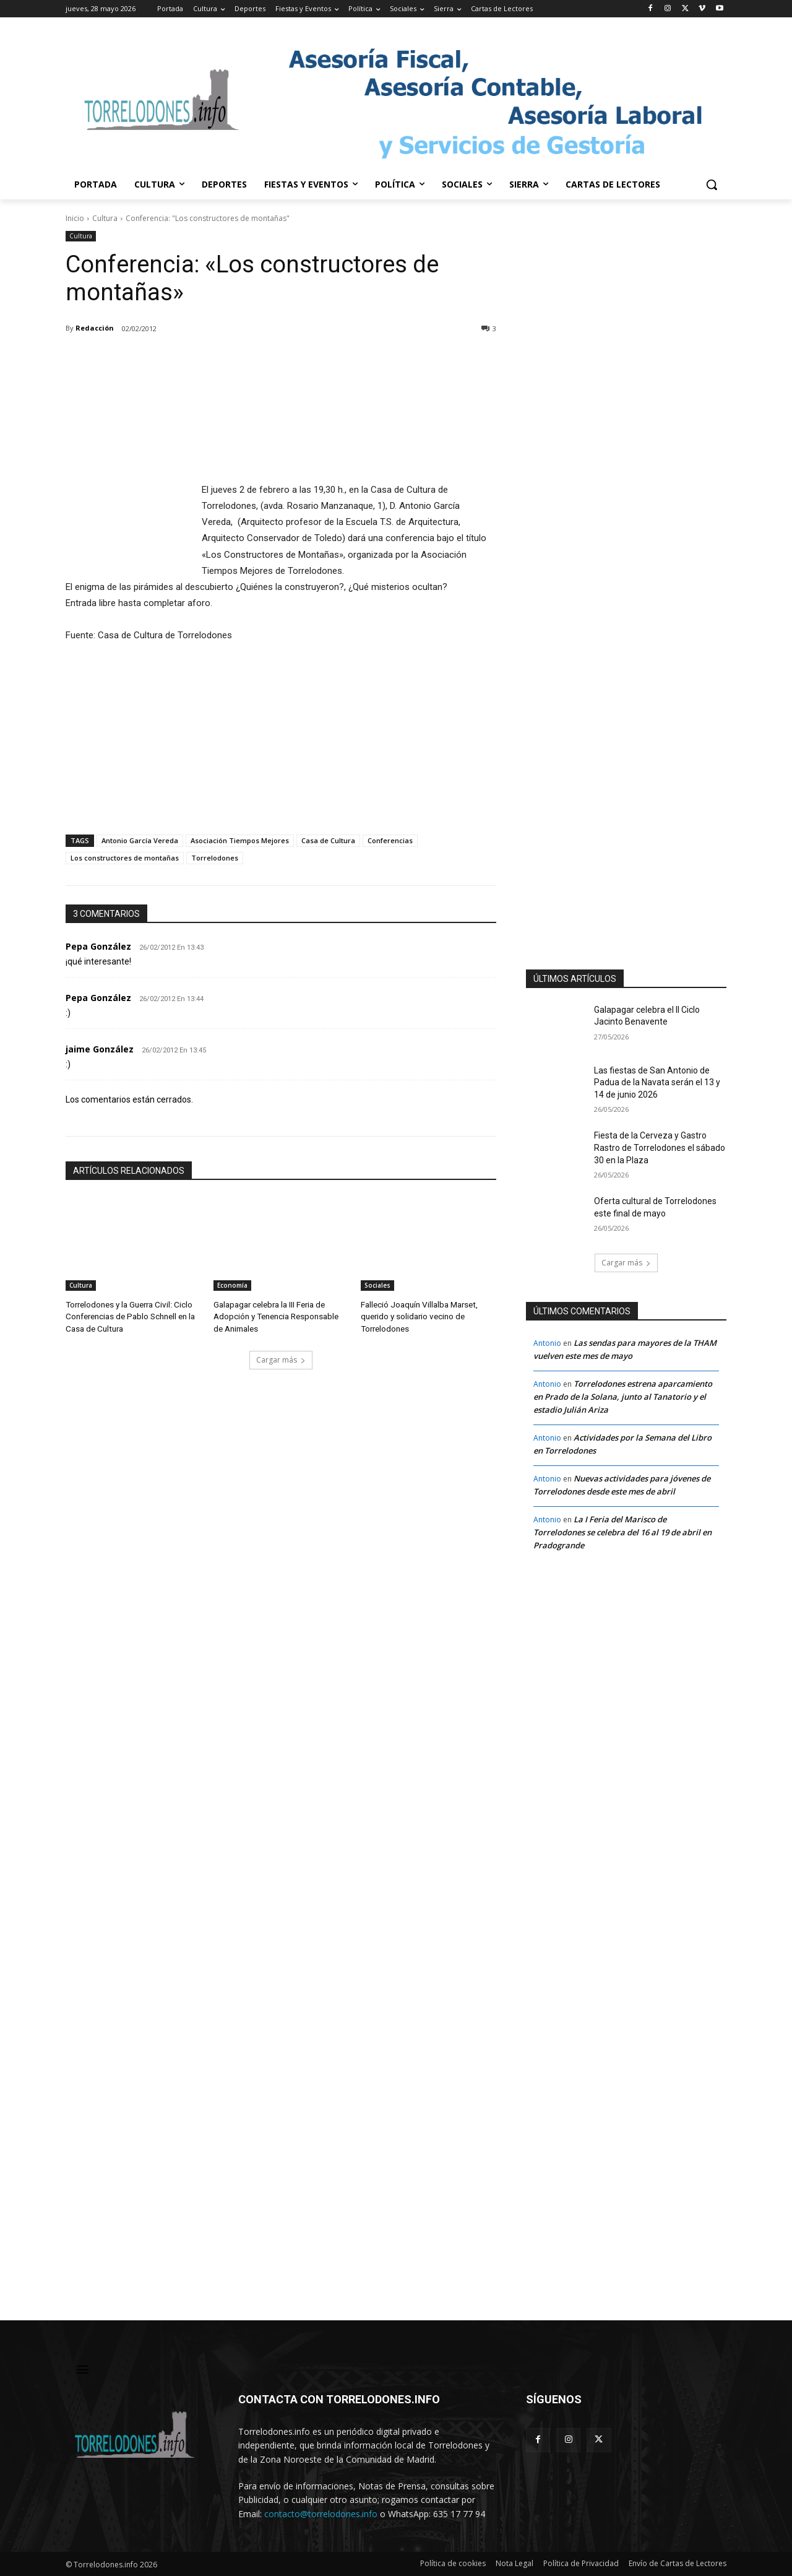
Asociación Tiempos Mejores (240, 840)
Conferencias (390, 840)
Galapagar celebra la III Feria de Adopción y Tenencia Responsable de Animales (275, 1315)
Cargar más (281, 1358)
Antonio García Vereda (139, 840)
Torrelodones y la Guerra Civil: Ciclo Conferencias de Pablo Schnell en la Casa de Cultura (129, 1315)
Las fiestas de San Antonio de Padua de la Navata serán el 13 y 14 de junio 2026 (657, 1082)
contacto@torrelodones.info (320, 2514)
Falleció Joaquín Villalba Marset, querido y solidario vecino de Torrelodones (418, 1315)
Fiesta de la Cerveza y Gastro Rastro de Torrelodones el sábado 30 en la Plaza (659, 1147)
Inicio (75, 218)
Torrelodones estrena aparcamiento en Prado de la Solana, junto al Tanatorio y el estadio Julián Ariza (622, 1396)
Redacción (94, 327)
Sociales (377, 1285)
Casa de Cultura (328, 840)
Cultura (105, 218)
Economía (232, 1285)
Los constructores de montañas (125, 857)
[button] (711, 184)
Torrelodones (214, 857)
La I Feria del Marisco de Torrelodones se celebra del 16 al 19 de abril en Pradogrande (622, 1532)
